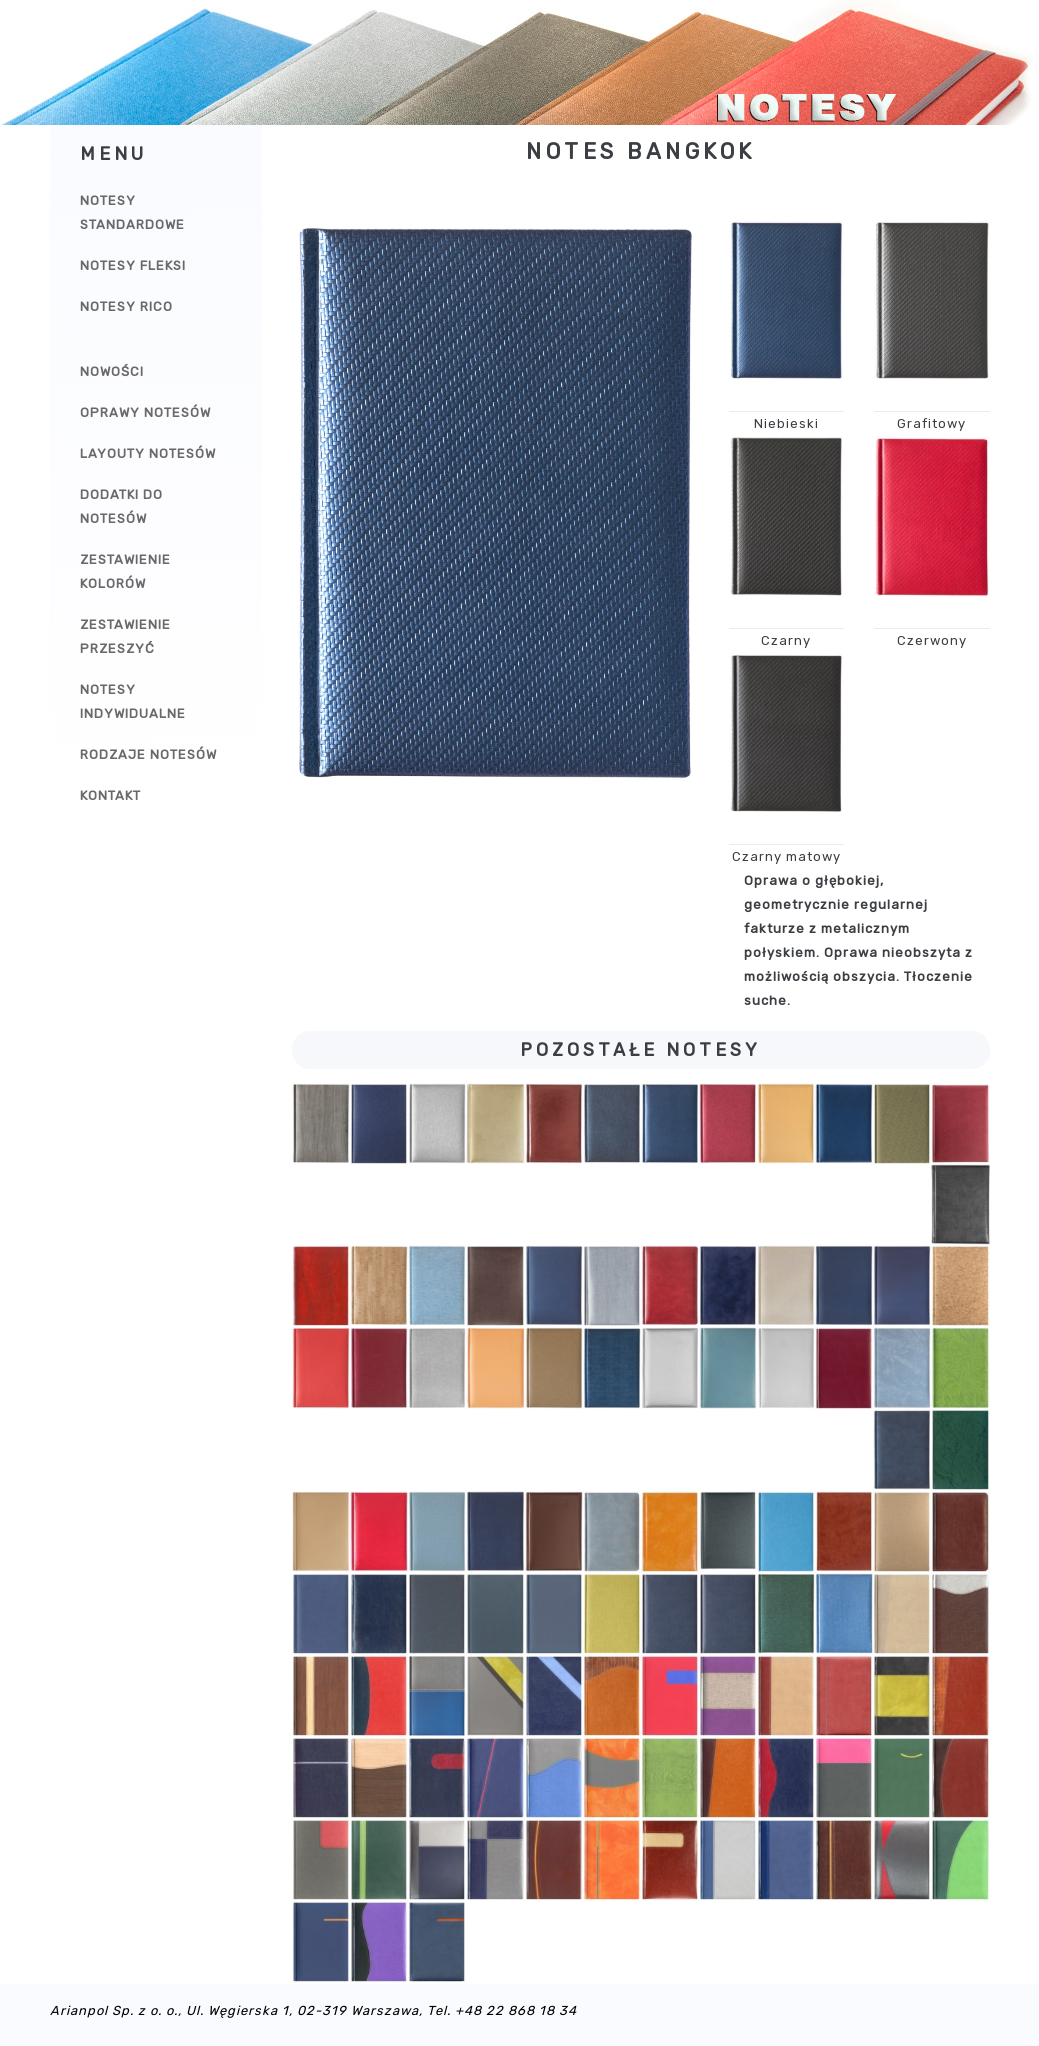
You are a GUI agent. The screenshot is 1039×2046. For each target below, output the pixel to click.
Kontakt (110, 795)
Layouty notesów (148, 453)
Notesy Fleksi (133, 265)
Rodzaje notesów (148, 754)
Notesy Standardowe (132, 212)
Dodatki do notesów (121, 506)
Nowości (112, 371)
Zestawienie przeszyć (125, 636)
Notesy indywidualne (133, 701)
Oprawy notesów (145, 412)
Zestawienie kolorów (125, 571)
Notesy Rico (126, 306)
